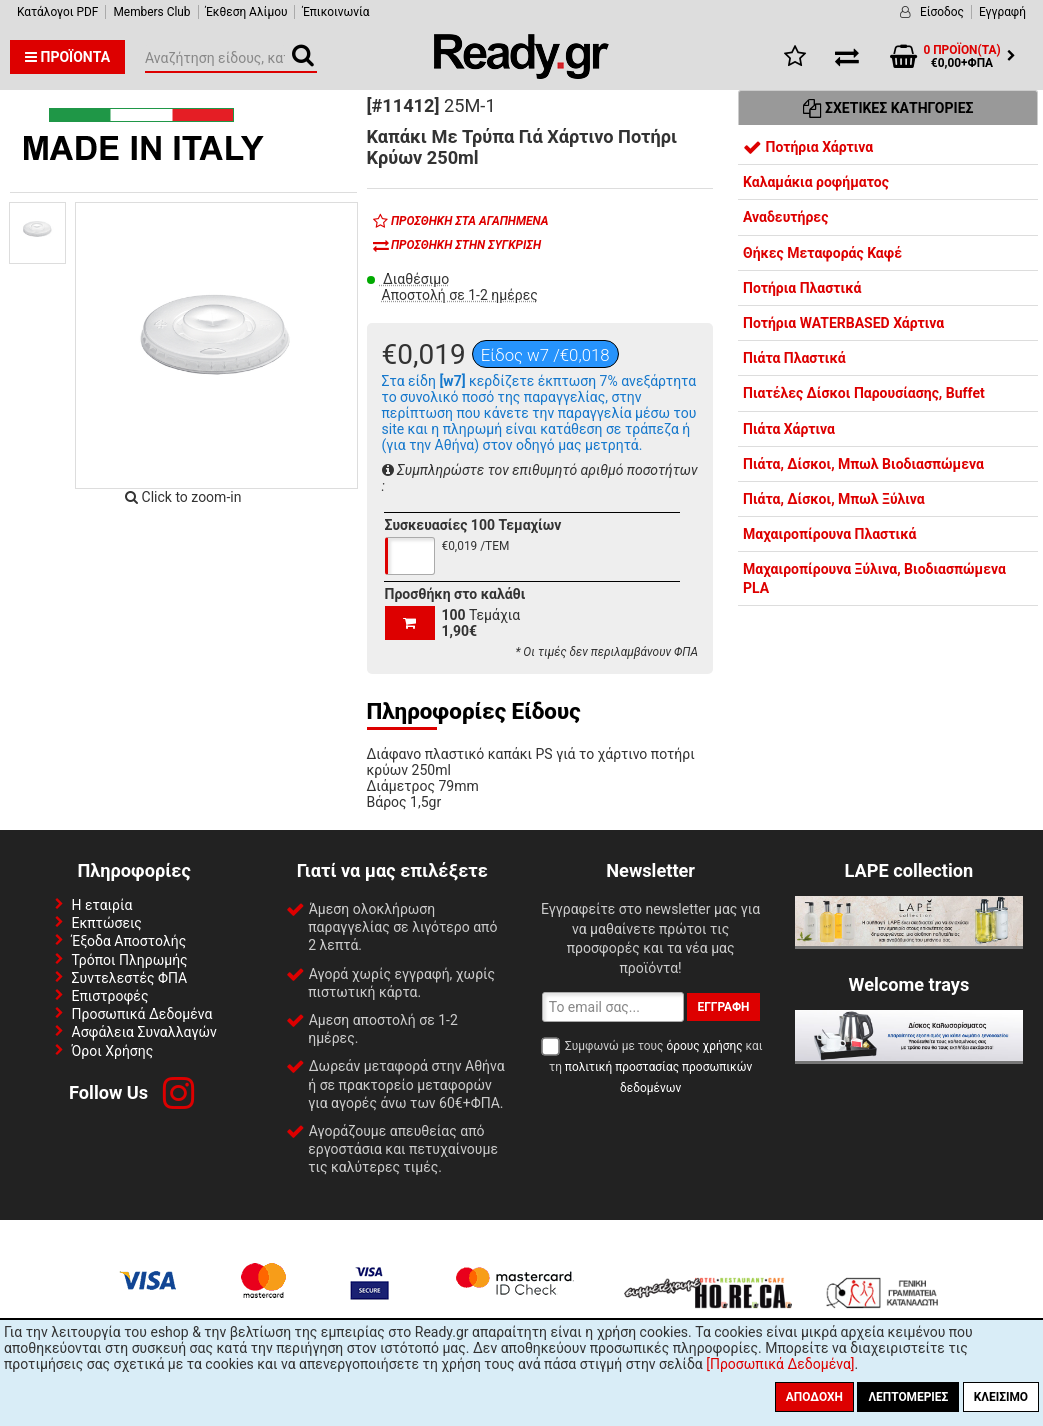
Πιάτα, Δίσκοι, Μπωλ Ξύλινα (834, 499)
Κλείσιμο (1001, 1397)
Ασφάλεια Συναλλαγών (144, 1032)
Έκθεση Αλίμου (247, 12)
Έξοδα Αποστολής (129, 941)
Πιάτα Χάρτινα (789, 429)
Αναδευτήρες (785, 217)
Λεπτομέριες (908, 1397)
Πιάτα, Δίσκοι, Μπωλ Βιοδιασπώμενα (863, 464)
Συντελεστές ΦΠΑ (130, 978)
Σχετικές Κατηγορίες (888, 108)
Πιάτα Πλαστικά (794, 358)
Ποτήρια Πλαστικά (802, 288)
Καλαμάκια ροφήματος (816, 182)
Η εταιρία (102, 905)
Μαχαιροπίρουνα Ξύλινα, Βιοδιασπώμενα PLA (874, 578)
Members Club (151, 12)
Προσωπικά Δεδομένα (142, 1014)
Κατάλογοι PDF (57, 12)
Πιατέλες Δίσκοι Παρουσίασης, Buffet (864, 393)
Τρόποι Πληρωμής (130, 960)
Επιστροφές (110, 996)
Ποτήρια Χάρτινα (808, 147)
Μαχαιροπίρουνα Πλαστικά (829, 534)
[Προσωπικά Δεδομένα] (780, 1364)
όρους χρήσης (704, 1046)
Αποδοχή (814, 1397)
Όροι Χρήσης (113, 1051)
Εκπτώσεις (107, 923)
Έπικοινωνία (335, 12)
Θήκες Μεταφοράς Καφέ (822, 253)
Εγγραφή (1002, 12)
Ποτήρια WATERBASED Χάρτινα (843, 323)
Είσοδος (942, 12)
